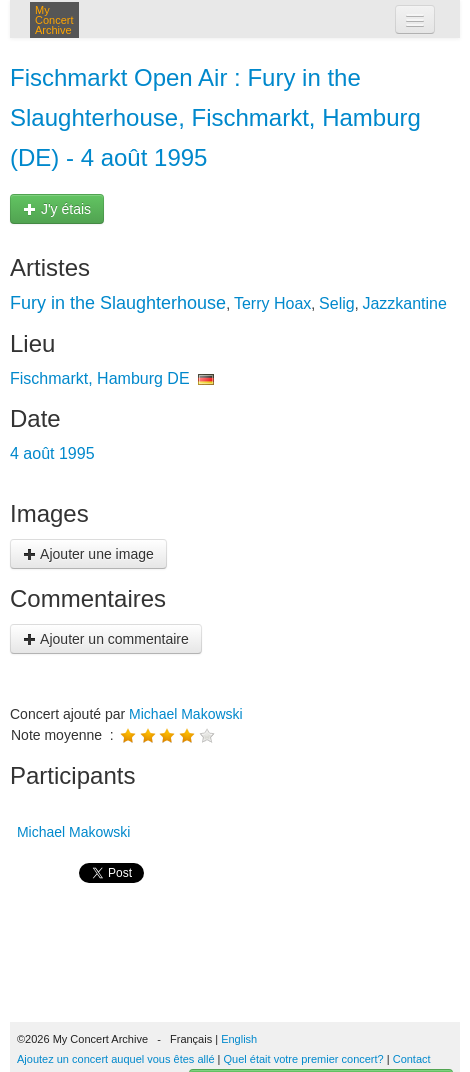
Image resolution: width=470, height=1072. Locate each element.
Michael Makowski (186, 714)
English (239, 1039)
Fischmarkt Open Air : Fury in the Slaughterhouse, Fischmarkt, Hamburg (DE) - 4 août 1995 (215, 117)
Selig (337, 303)
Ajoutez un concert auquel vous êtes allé (116, 1059)
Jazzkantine (404, 303)
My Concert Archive (54, 20)
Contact (412, 1059)
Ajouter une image (88, 554)
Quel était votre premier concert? (304, 1059)
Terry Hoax (272, 303)
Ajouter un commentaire (106, 639)
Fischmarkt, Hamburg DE (100, 378)
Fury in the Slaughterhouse (118, 303)
